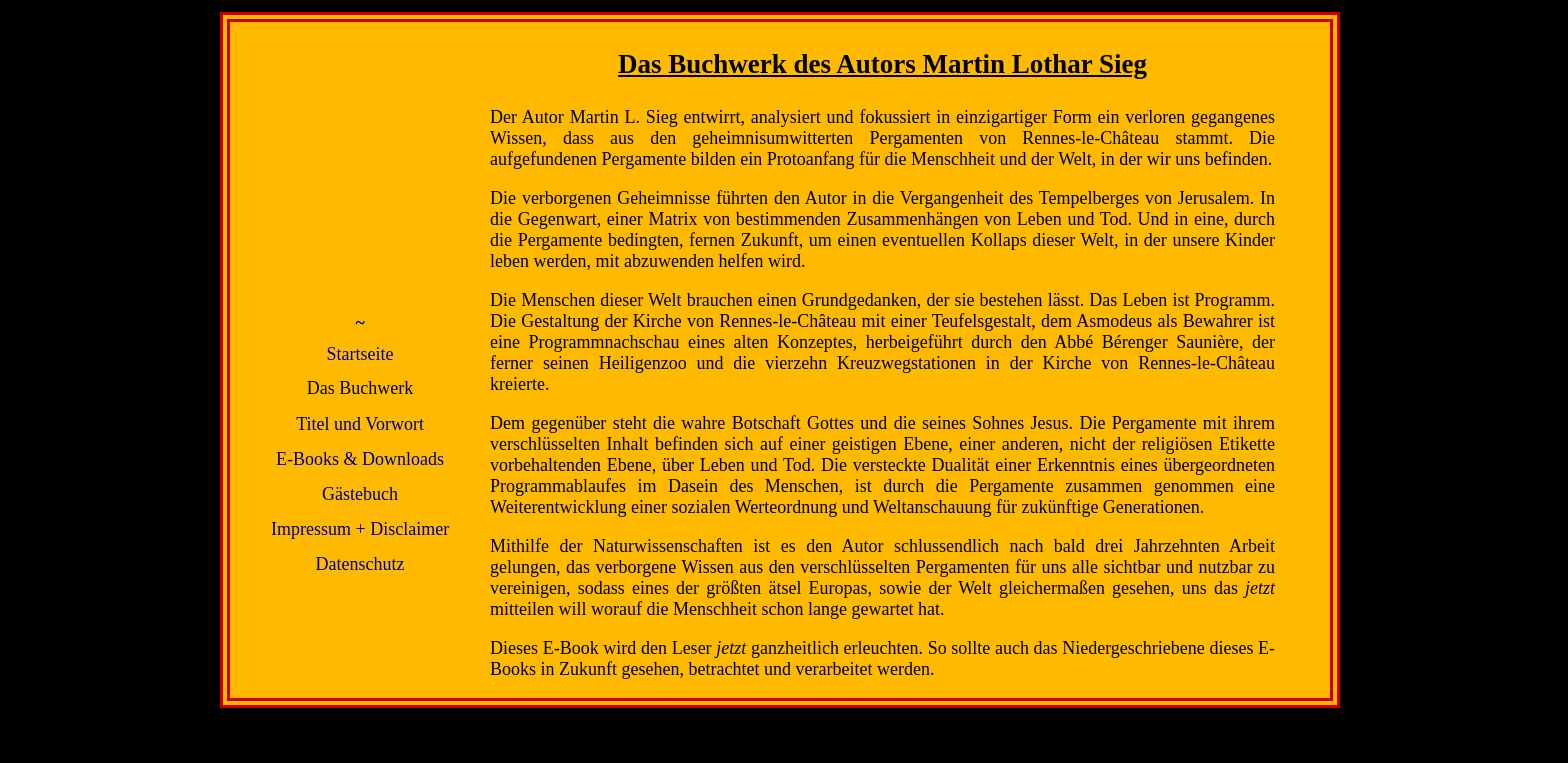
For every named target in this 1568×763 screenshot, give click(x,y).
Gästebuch (360, 494)
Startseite (360, 354)
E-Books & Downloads (360, 459)
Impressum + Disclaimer (360, 529)
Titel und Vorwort (360, 424)
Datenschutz (360, 564)
